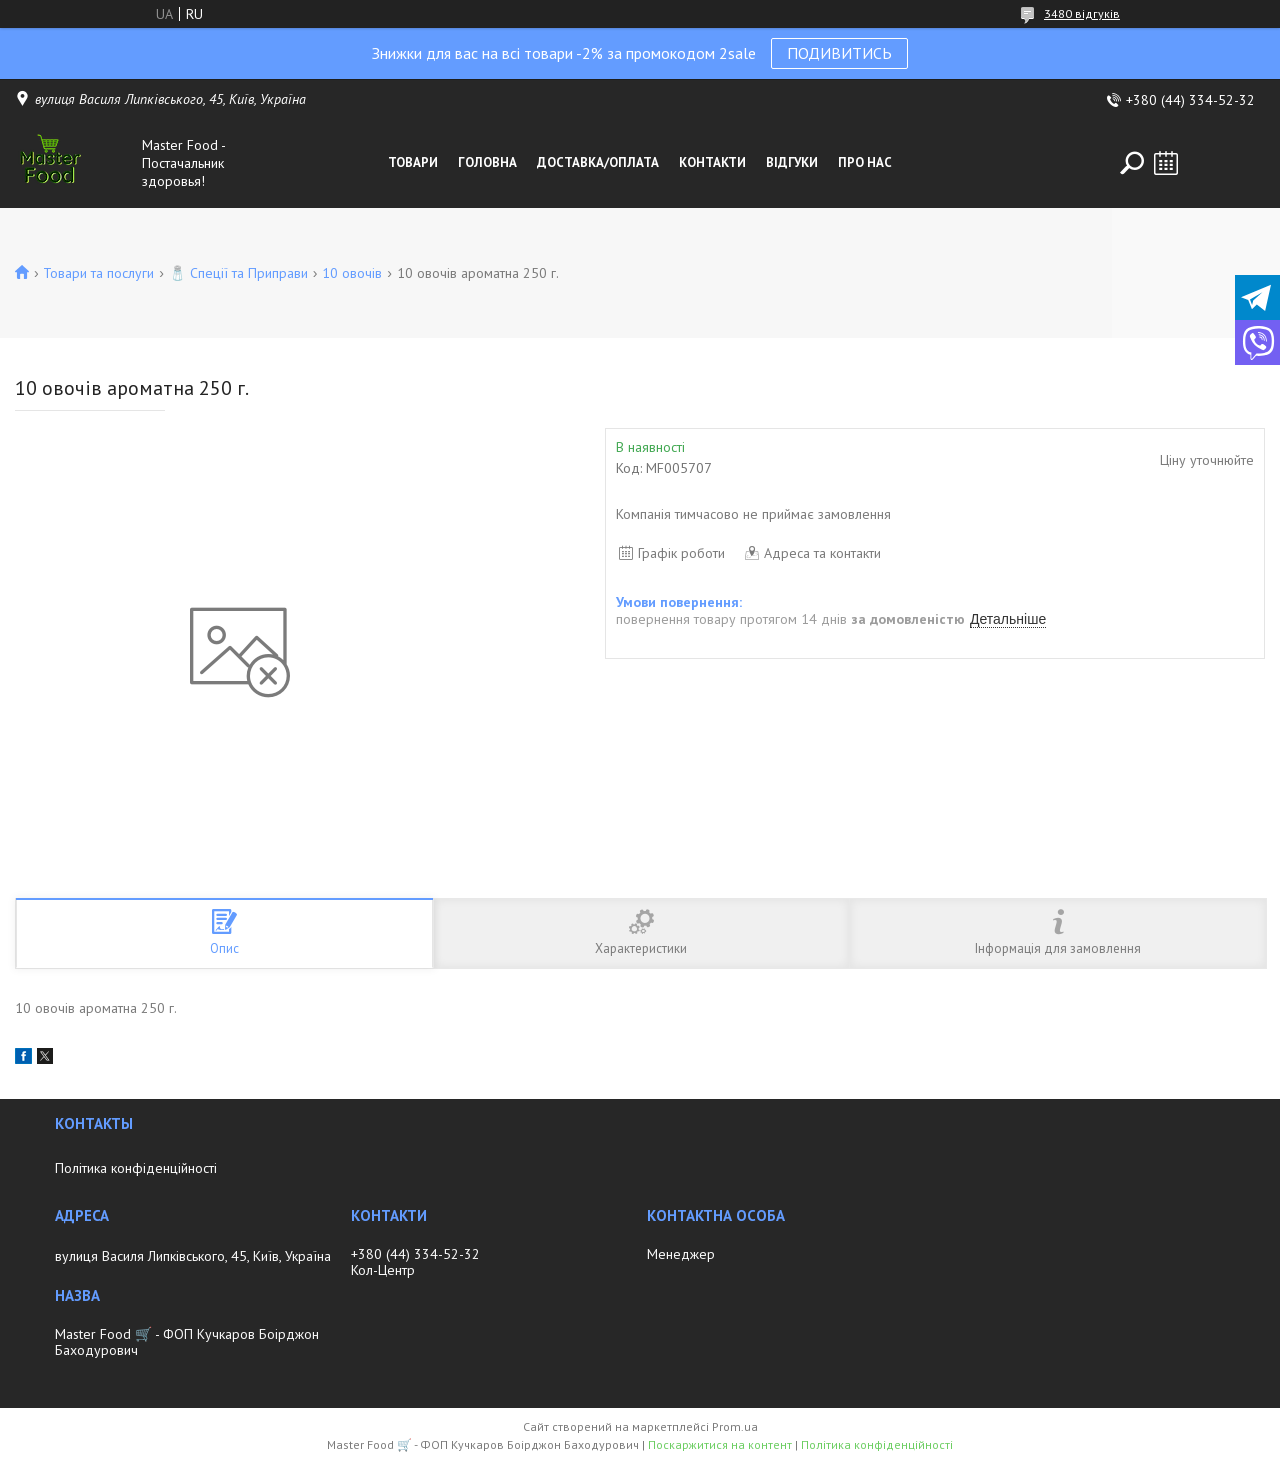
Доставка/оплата (598, 162)
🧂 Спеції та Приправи (238, 273)
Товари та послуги (98, 273)
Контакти (712, 162)
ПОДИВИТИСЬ (839, 53)
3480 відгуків (1082, 13)
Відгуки (792, 162)
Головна (487, 162)
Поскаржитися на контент (720, 1444)
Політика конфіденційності (136, 1168)
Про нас (865, 162)
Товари (413, 162)
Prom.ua (735, 1426)
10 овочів (352, 273)
